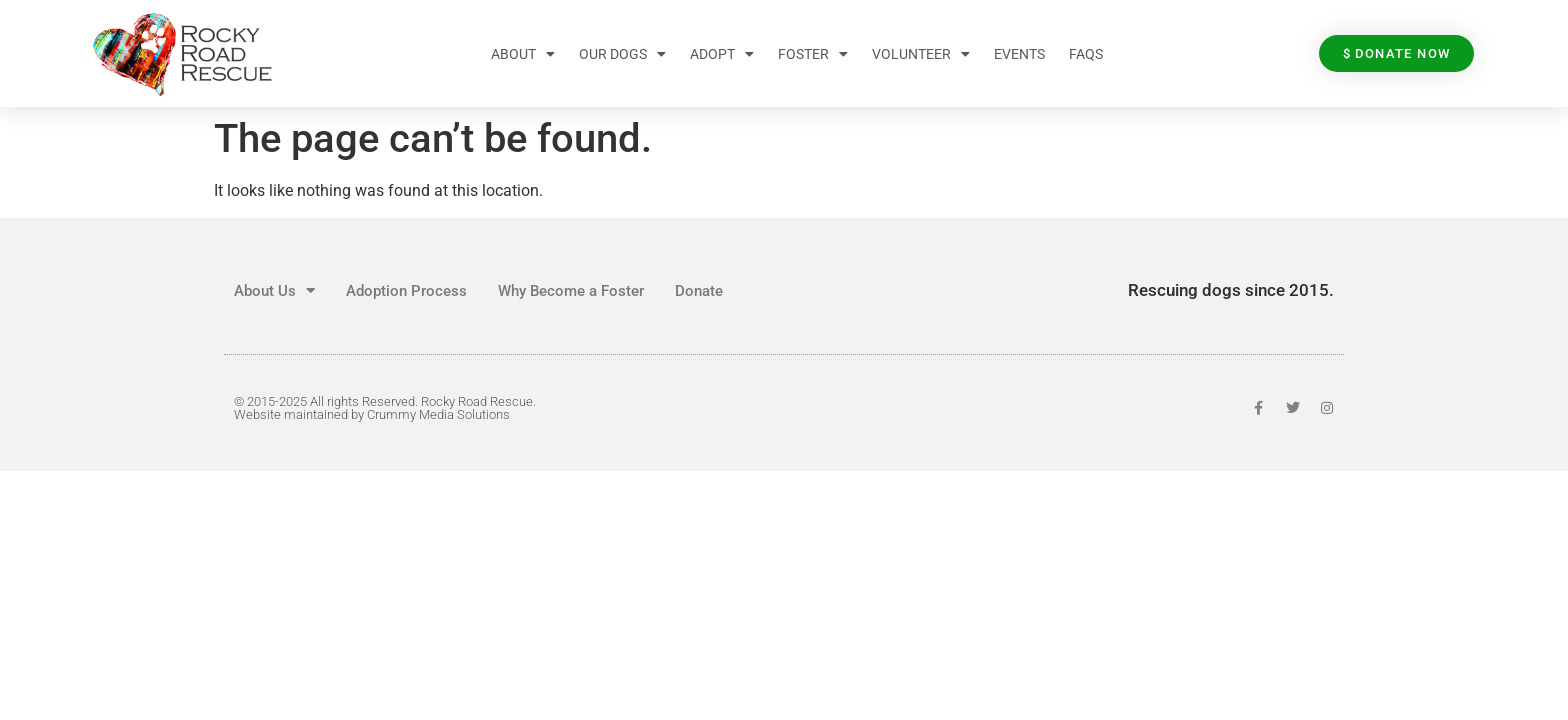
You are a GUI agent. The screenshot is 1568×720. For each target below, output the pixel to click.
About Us (274, 290)
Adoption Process (406, 291)
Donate (699, 291)
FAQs (1086, 54)
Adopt (722, 54)
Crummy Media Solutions (438, 414)
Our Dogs (622, 54)
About (523, 54)
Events (1019, 54)
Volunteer (921, 54)
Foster (813, 54)
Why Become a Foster (571, 291)
